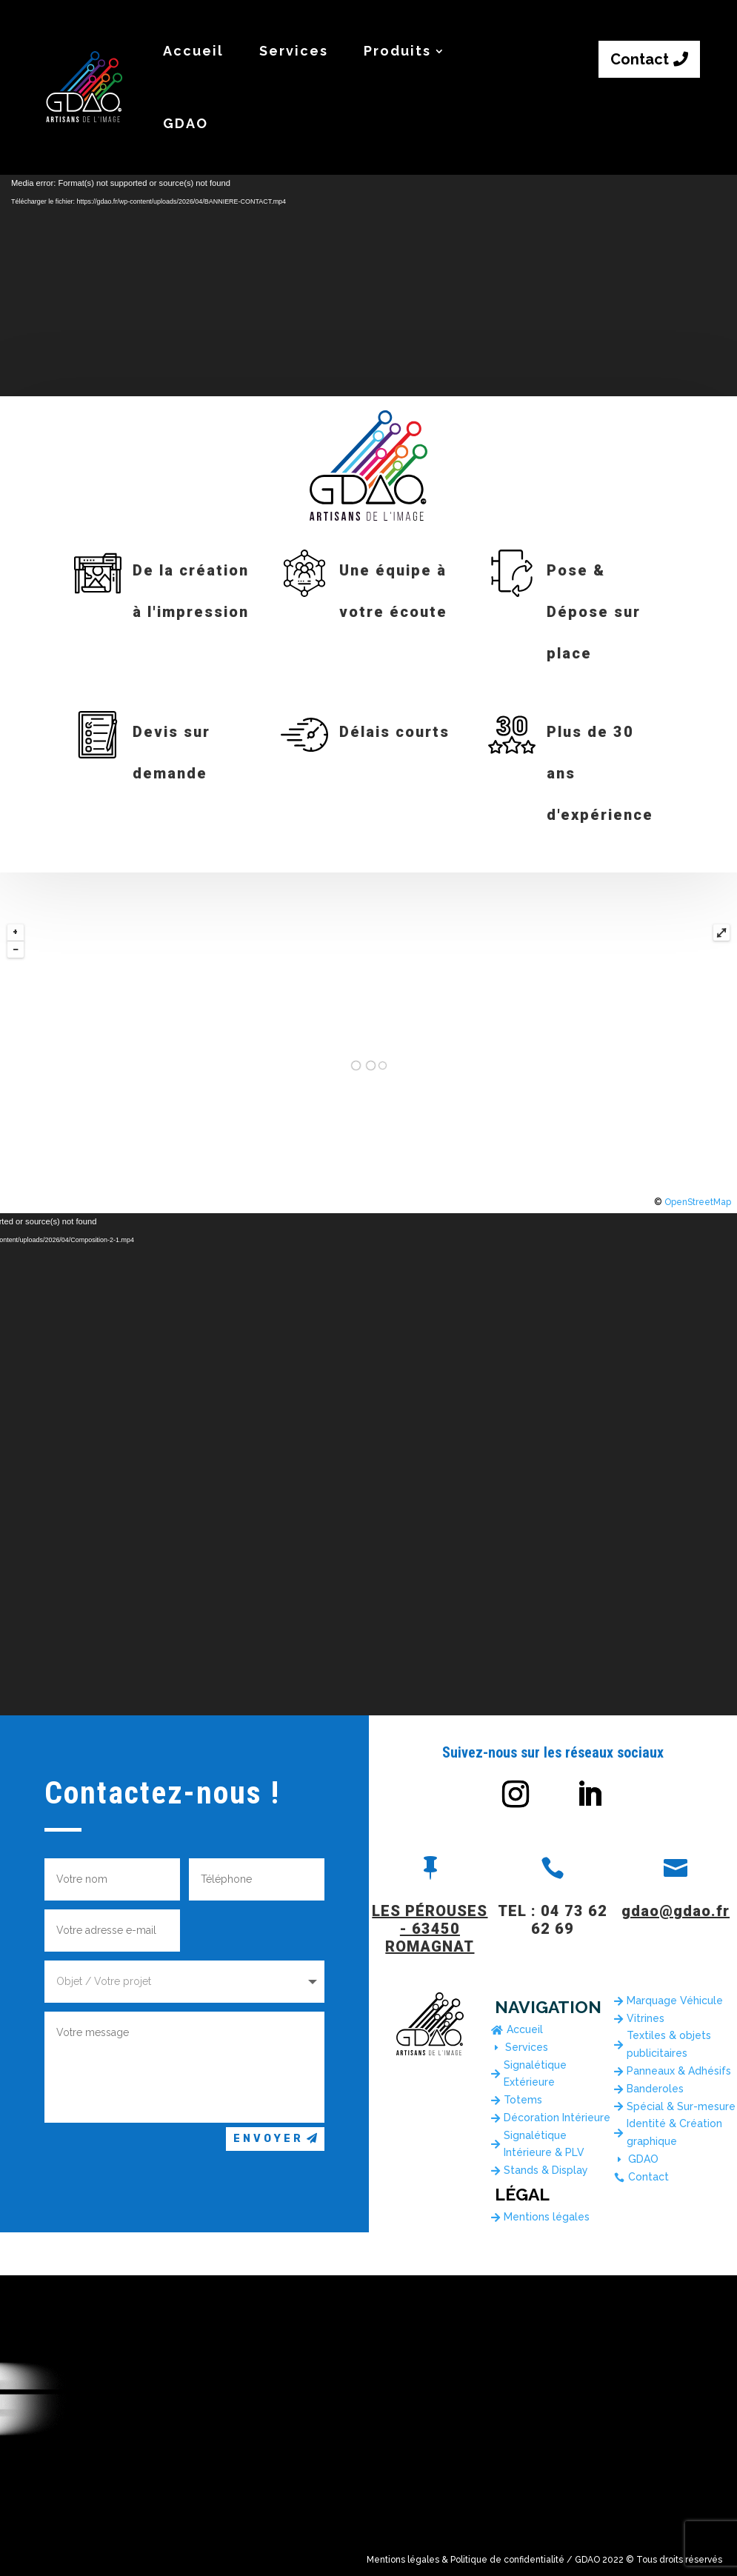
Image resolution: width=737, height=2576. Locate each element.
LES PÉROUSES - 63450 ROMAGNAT (429, 1928)
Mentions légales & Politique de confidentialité (465, 2560)
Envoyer (268, 2138)
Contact (639, 59)
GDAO (185, 123)
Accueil (193, 51)
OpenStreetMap (697, 1202)
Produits (397, 51)
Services (293, 51)
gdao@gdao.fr (675, 1911)
